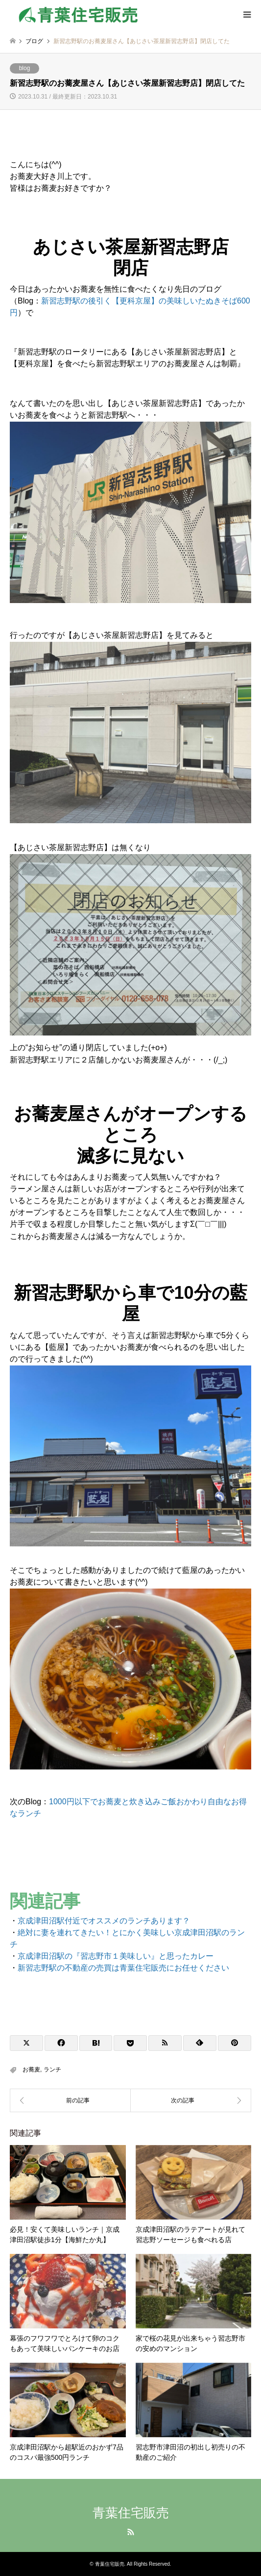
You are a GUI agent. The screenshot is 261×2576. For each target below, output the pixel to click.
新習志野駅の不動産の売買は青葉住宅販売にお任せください (123, 1968)
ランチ (52, 2069)
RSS (130, 2531)
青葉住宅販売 (131, 2512)
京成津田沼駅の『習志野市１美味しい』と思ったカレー (116, 1956)
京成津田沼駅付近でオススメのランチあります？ (104, 1921)
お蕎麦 (31, 2069)
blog (24, 68)
